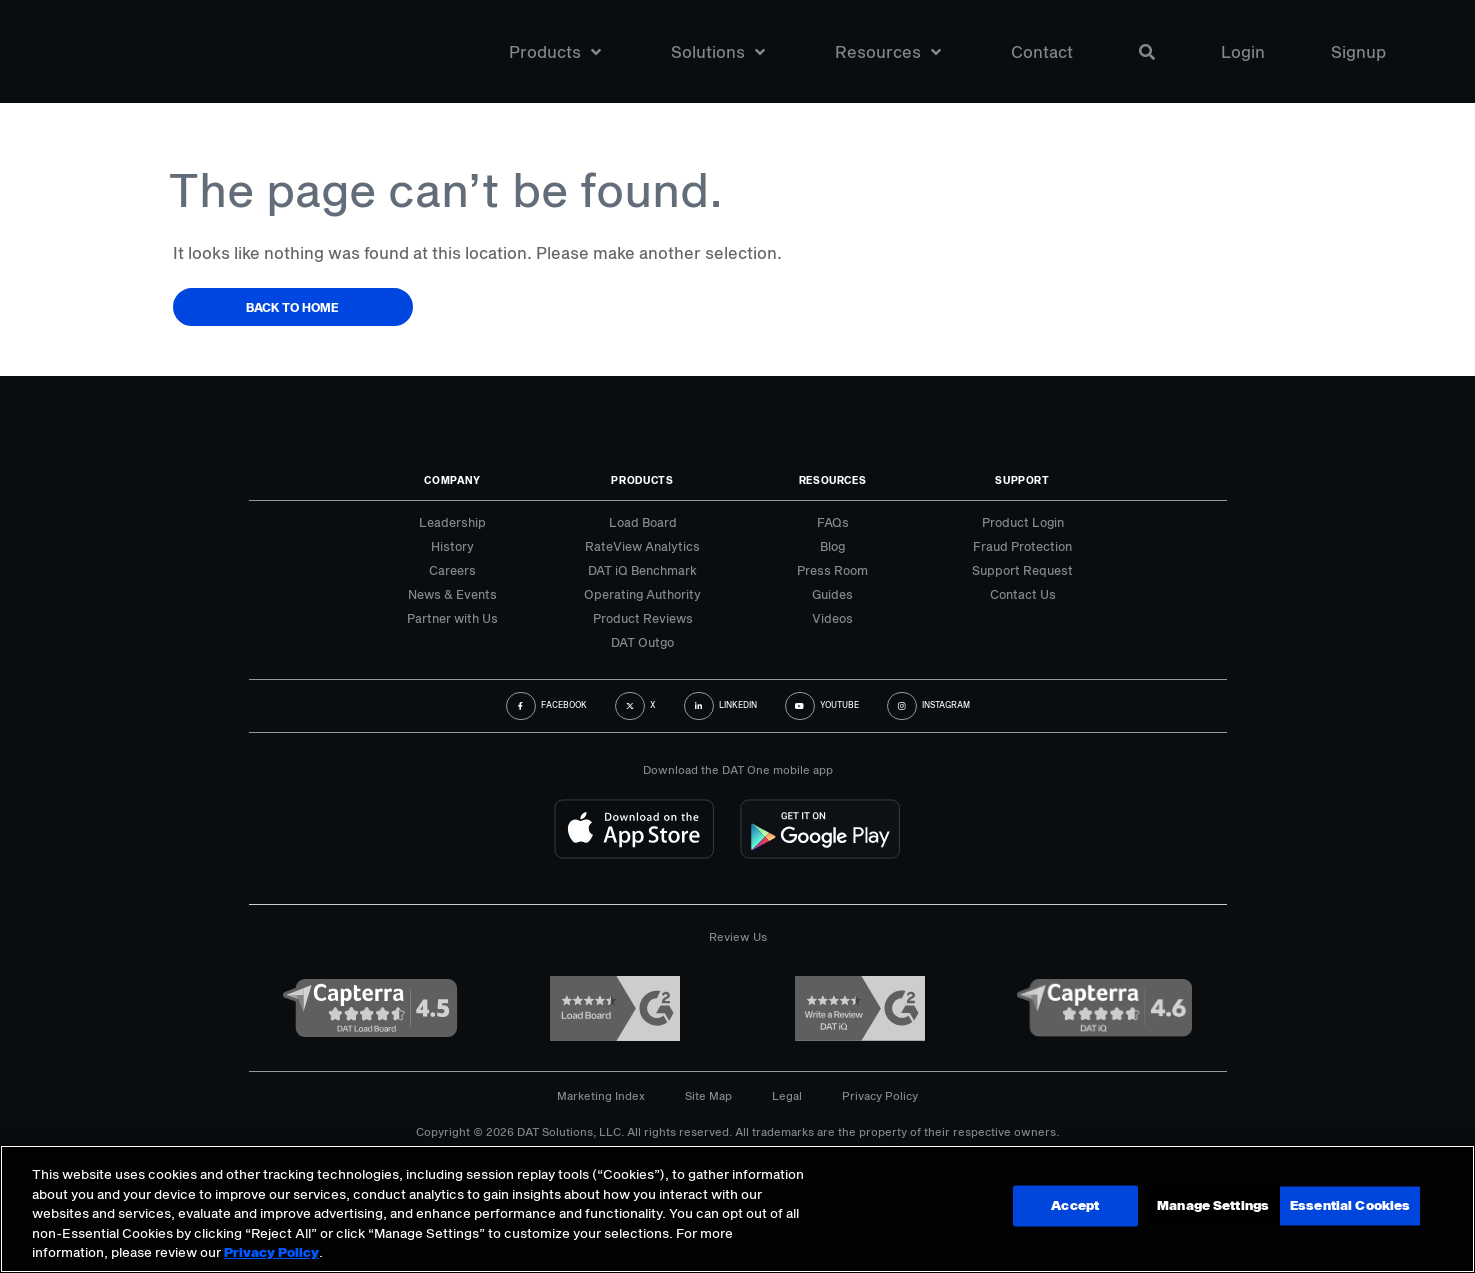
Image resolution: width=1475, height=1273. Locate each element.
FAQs (833, 522)
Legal (787, 1095)
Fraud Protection (1022, 546)
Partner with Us (452, 618)
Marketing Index (601, 1095)
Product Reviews (643, 618)
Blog (832, 546)
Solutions (718, 54)
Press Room (832, 570)
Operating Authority (642, 594)
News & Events (452, 594)
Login (1243, 54)
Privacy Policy (880, 1095)
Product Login (1023, 522)
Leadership (452, 522)
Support (1022, 480)
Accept (1200, 1207)
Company (452, 480)
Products (555, 54)
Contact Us (1023, 594)
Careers (452, 570)
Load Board (643, 522)
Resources (888, 54)
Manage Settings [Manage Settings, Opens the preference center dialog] (1059, 1207)
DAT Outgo (642, 642)
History (452, 546)
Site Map (708, 1095)
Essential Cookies (1347, 1207)
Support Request (1022, 570)
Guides (832, 594)
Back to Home (292, 307)
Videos (832, 618)
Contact (1042, 54)
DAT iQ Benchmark (642, 570)
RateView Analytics (642, 546)
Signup (1358, 54)
